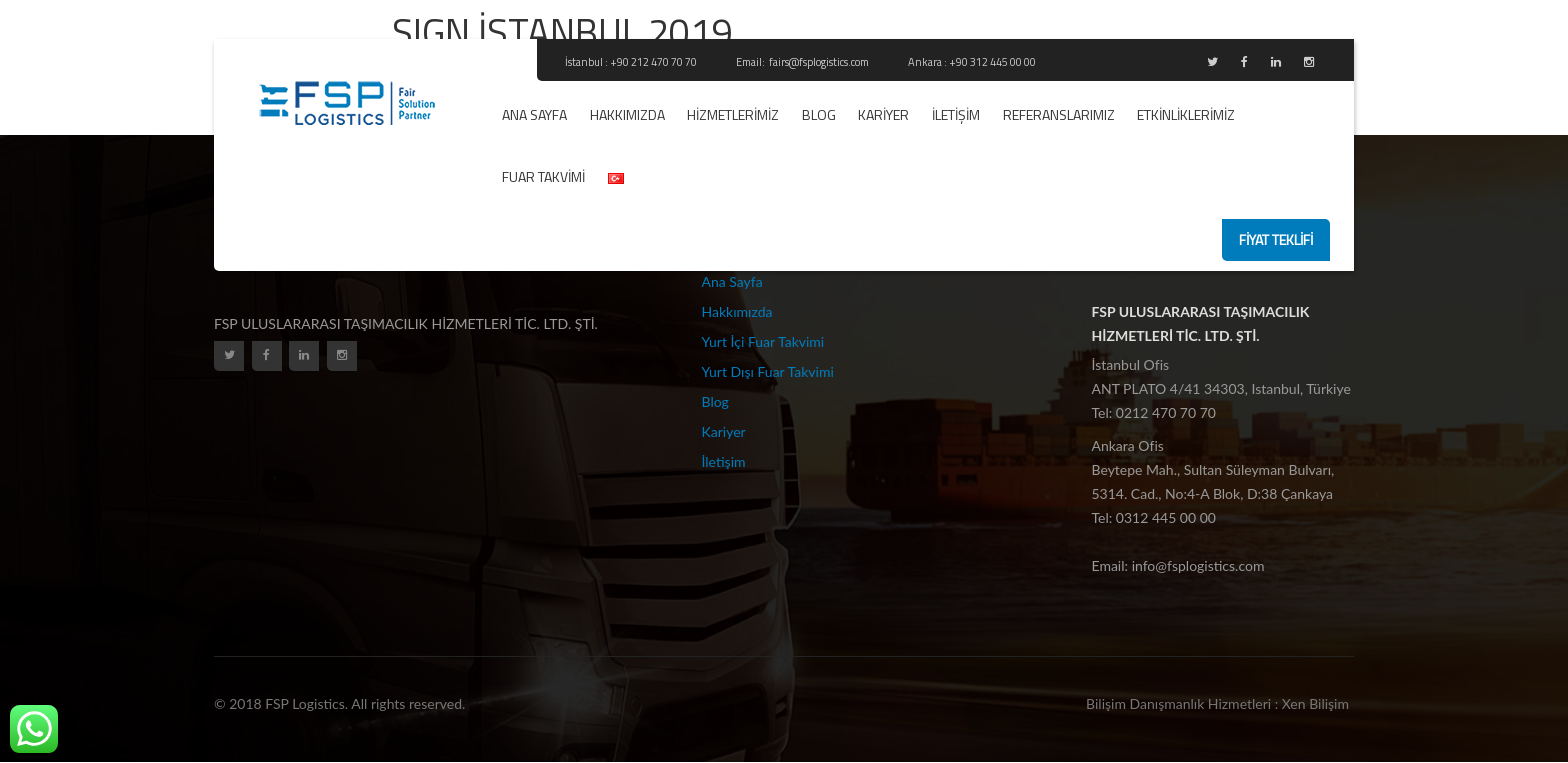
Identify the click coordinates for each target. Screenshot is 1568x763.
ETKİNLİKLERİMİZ (1186, 114)
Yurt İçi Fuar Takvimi (763, 341)
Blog (819, 114)
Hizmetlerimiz (733, 114)
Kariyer (883, 114)
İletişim (956, 114)
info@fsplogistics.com (1198, 565)
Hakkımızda (627, 114)
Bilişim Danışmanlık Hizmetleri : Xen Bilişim (1217, 703)
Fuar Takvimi (543, 176)
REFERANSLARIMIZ (1059, 114)
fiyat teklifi (1276, 239)
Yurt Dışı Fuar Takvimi (768, 371)
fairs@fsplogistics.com (820, 62)
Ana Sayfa (534, 114)
